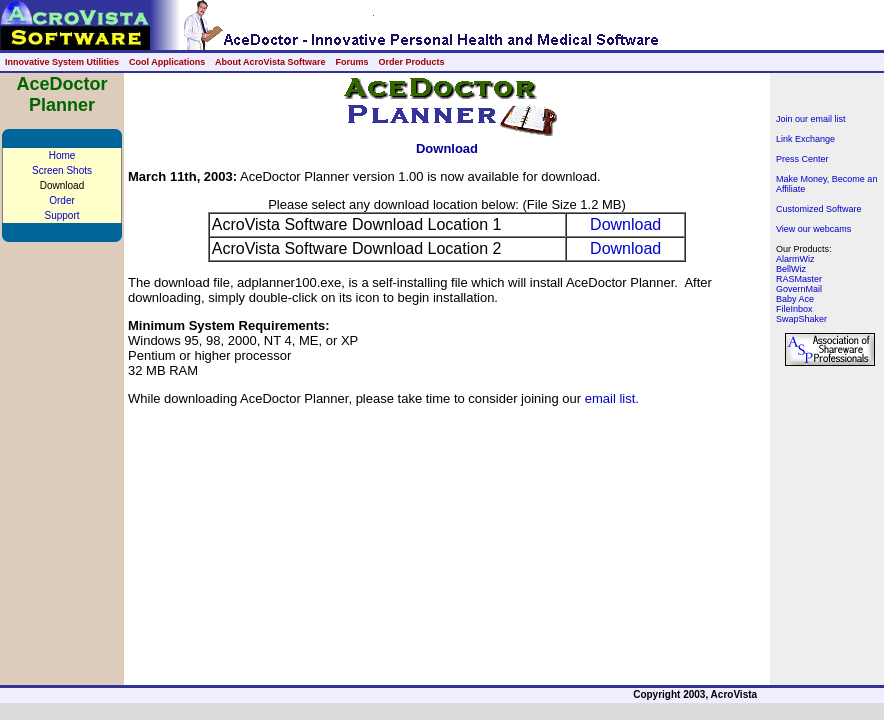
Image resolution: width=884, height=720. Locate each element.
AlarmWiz (795, 259)
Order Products (411, 62)
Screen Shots (62, 170)
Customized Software (819, 209)
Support (61, 215)
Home (62, 155)
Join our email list (811, 119)
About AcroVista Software (270, 62)
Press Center (802, 159)
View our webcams (813, 229)
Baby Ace (795, 299)
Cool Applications (167, 62)
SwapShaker (801, 319)
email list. (612, 398)
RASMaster (799, 279)
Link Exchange (805, 139)
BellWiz (791, 269)
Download (625, 224)
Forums (351, 62)
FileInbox (794, 309)
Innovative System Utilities (62, 62)
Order (62, 200)
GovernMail (799, 289)
